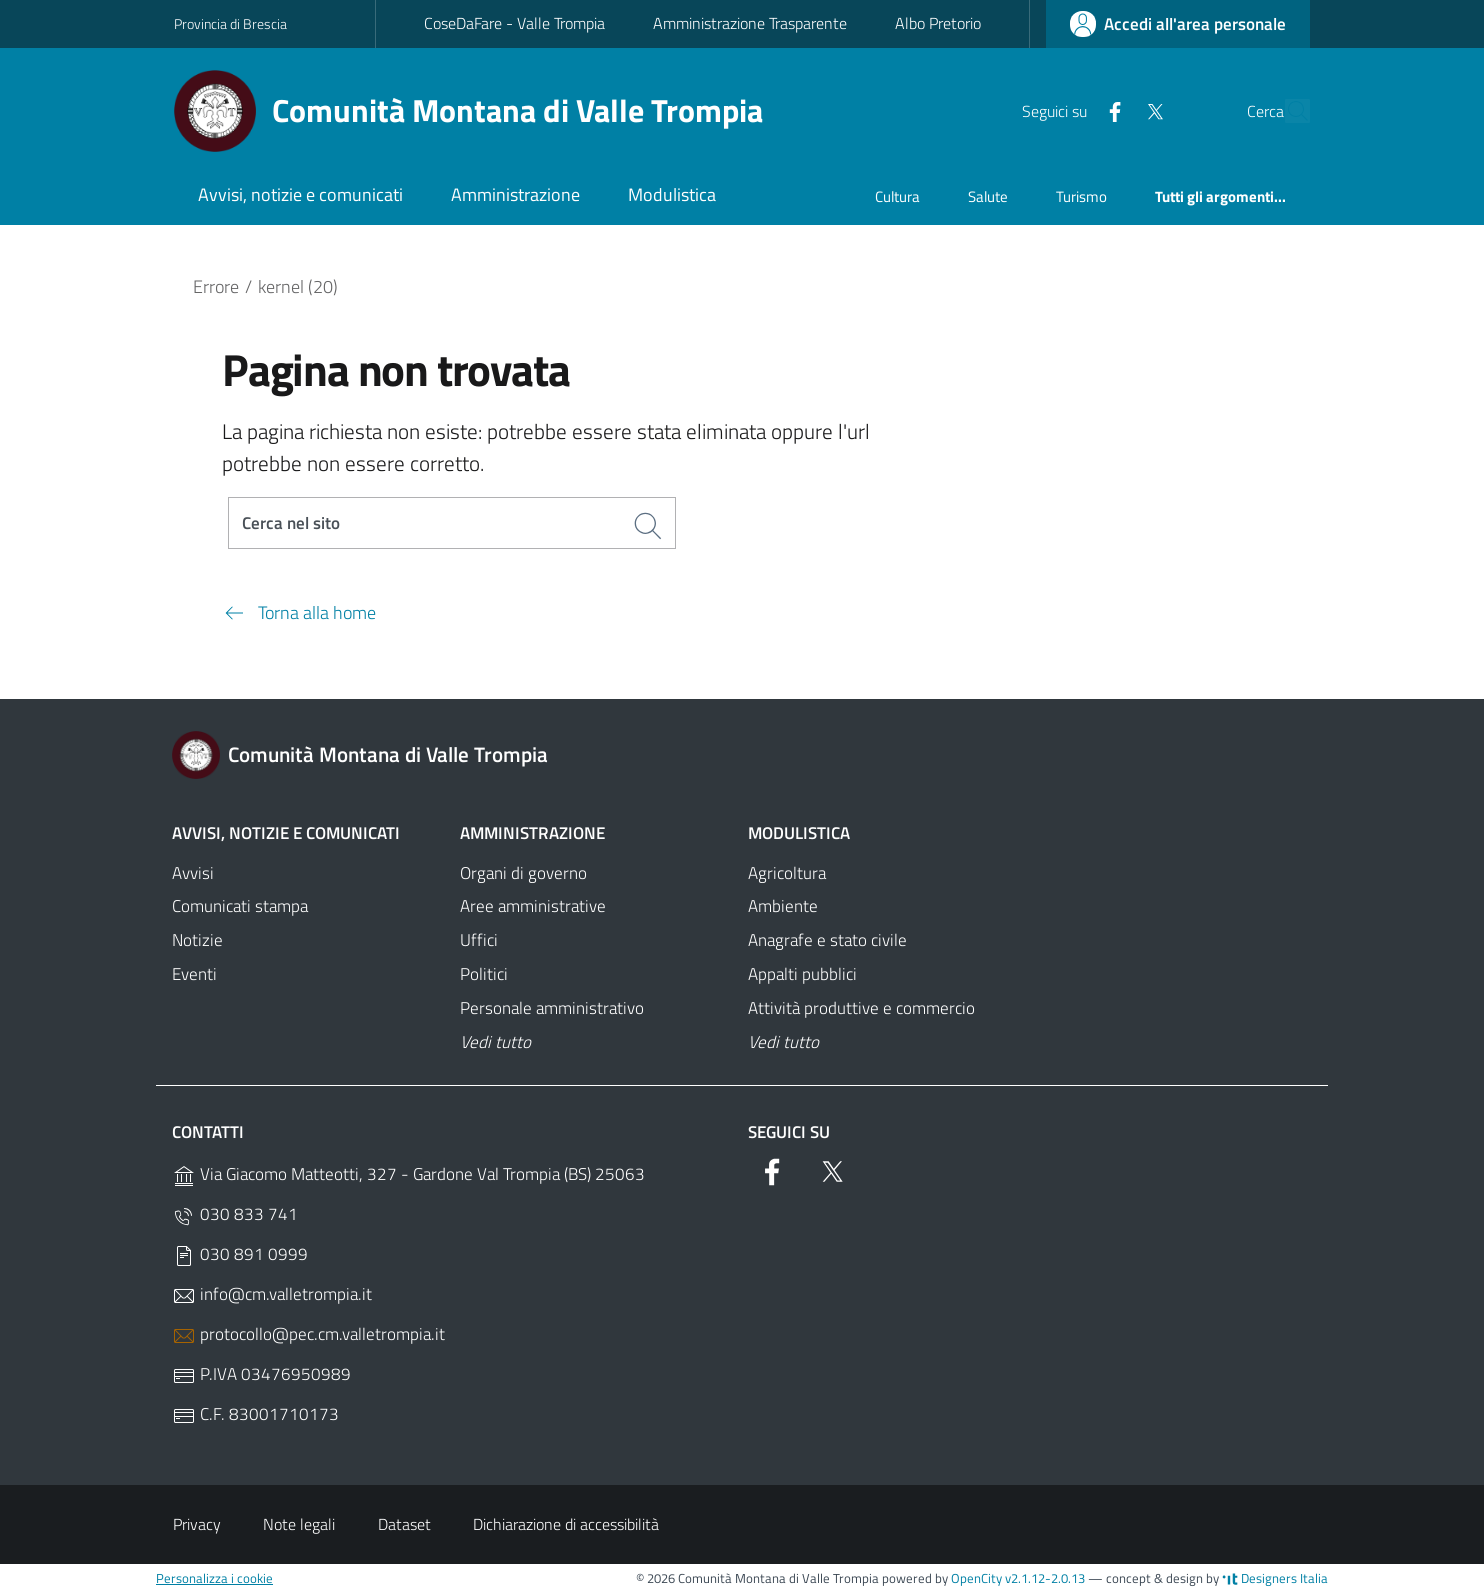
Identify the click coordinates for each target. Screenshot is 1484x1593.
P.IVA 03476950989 (261, 1375)
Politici (484, 975)
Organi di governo (523, 874)
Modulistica (799, 834)
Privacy (197, 1525)
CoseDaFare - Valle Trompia (514, 23)
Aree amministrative (533, 908)
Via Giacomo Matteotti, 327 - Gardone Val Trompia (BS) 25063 (408, 1175)
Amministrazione (532, 834)
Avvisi (193, 874)
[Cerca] (1286, 111)
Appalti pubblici (802, 975)
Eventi (194, 975)
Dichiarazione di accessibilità (566, 1525)
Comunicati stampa (240, 908)
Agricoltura (787, 874)
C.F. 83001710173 (255, 1415)
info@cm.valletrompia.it (272, 1295)
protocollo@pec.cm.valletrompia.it (308, 1335)
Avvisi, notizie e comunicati (286, 834)
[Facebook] (1069, 110)
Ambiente (783, 908)
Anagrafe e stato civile (827, 942)
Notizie (197, 942)
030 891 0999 (240, 1255)
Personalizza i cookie (214, 1579)
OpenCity (978, 1579)
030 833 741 (235, 1215)
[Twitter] (1109, 110)
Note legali (299, 1525)
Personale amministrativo (552, 1009)
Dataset (404, 1525)
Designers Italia (1275, 1579)
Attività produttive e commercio (861, 1009)
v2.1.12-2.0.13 (1045, 1579)
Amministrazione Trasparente (750, 23)
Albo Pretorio (938, 23)
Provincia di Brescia (230, 23)
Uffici (479, 942)
